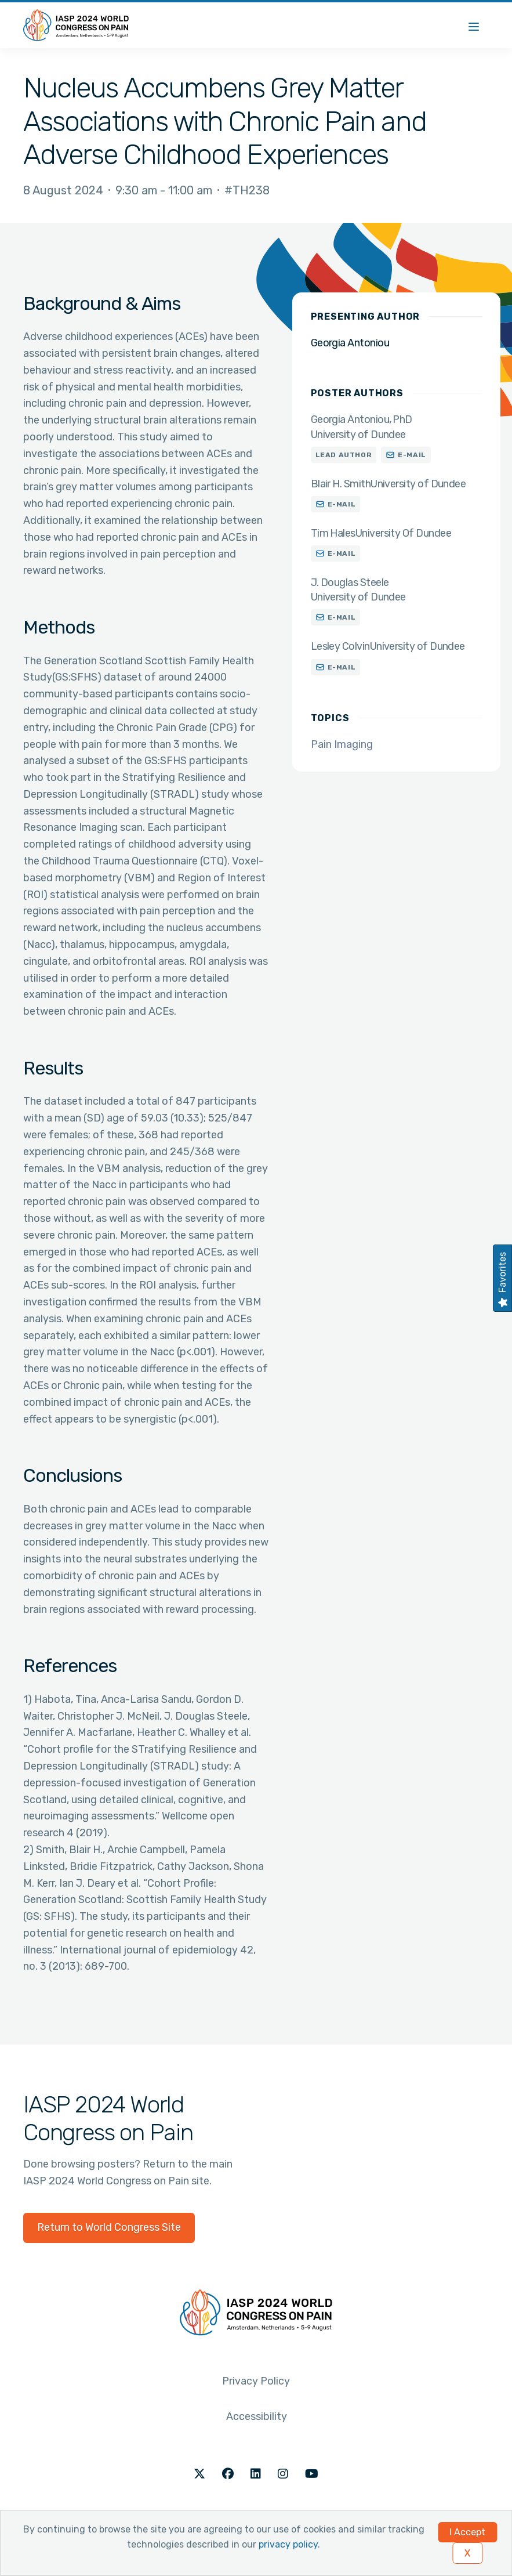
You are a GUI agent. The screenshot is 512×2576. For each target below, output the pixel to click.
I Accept (467, 2532)
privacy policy (288, 2544)
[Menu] (474, 25)
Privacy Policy (256, 2381)
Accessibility (256, 2416)
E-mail (412, 455)
